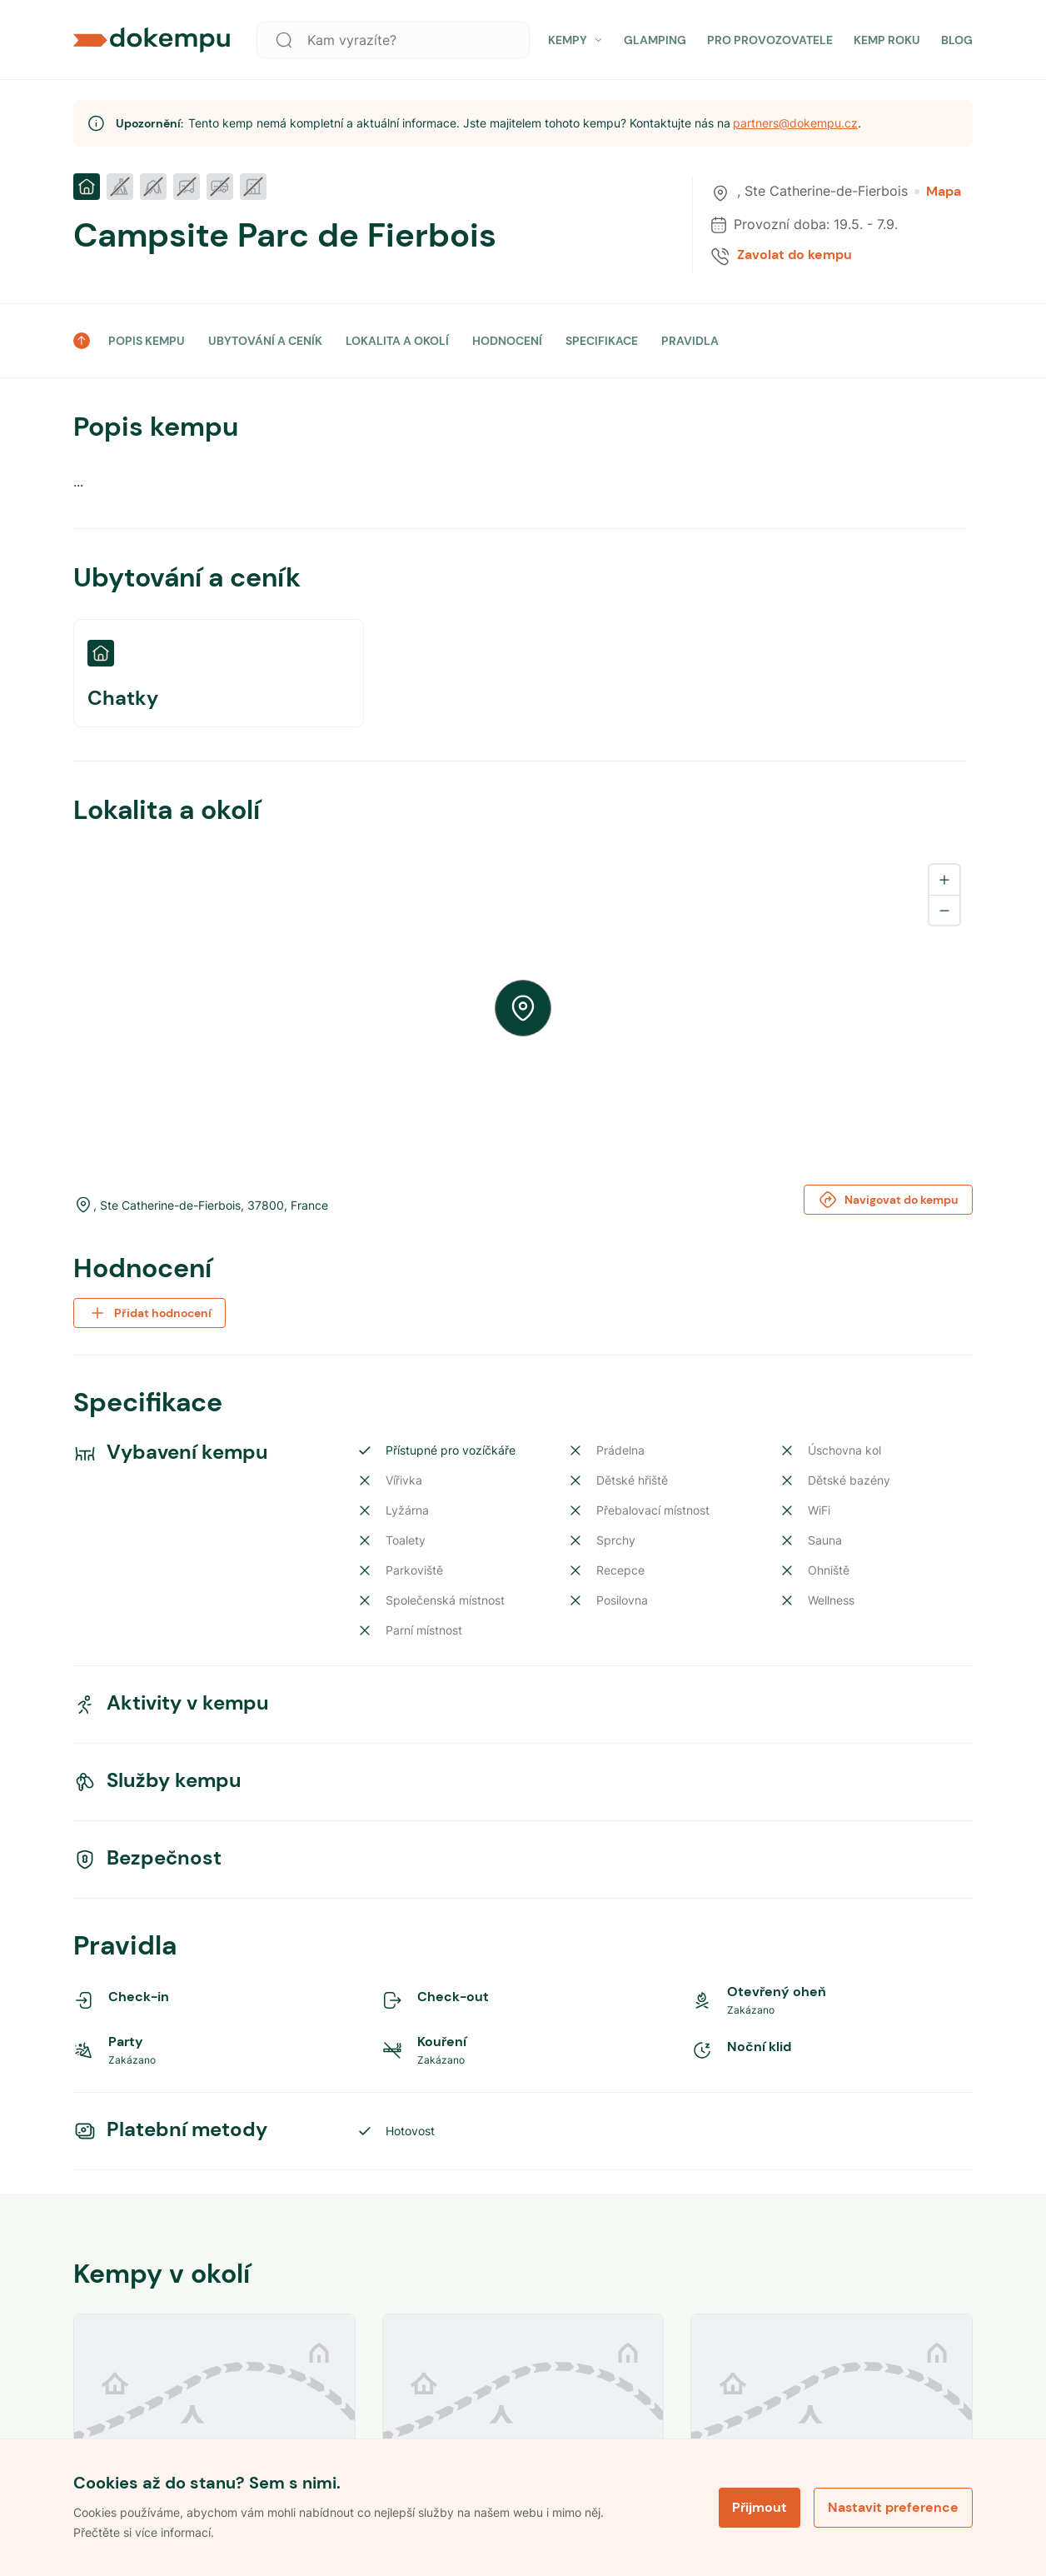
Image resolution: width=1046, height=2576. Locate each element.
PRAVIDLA (690, 340)
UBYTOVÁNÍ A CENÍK (265, 340)
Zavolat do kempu (794, 255)
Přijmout (759, 2507)
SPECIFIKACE (601, 340)
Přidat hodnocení (149, 1313)
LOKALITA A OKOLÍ (397, 340)
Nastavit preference (893, 2507)
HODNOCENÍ (507, 340)
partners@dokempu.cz (795, 123)
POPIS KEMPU (146, 340)
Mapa (937, 191)
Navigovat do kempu (888, 1200)
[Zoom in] (944, 880)
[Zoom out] (944, 910)
